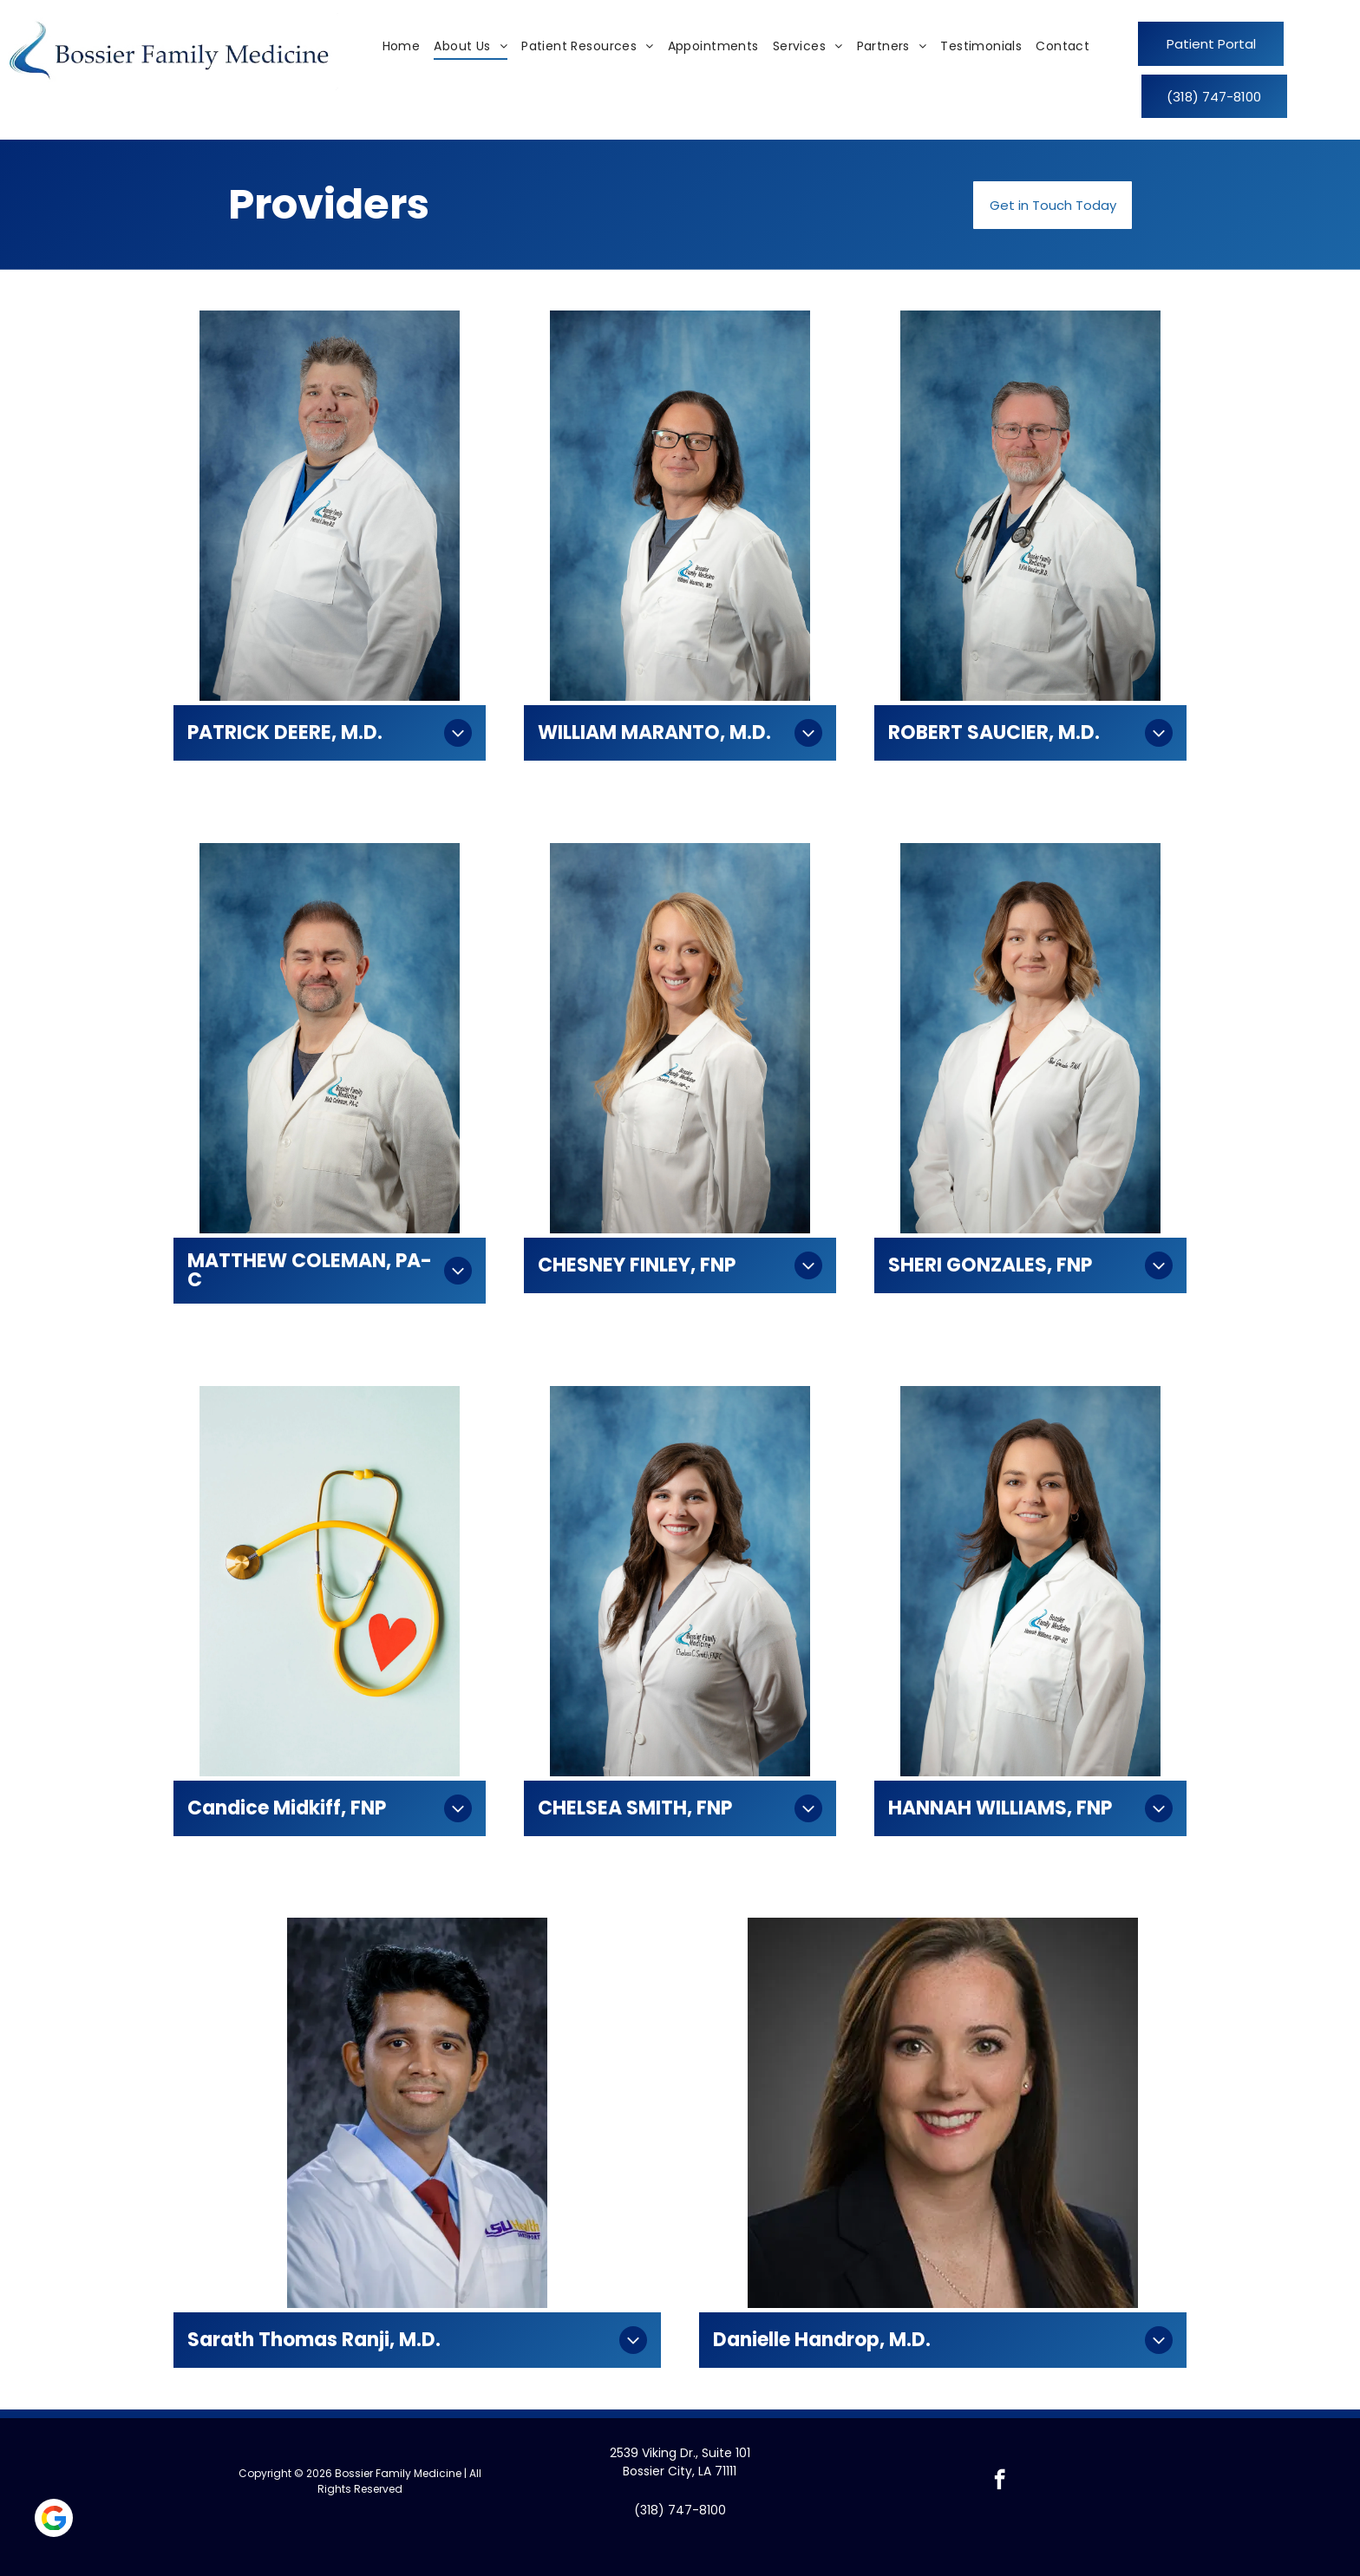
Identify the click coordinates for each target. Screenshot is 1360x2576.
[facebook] (999, 2481)
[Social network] (54, 2520)
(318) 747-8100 (680, 2510)
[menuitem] (402, 46)
